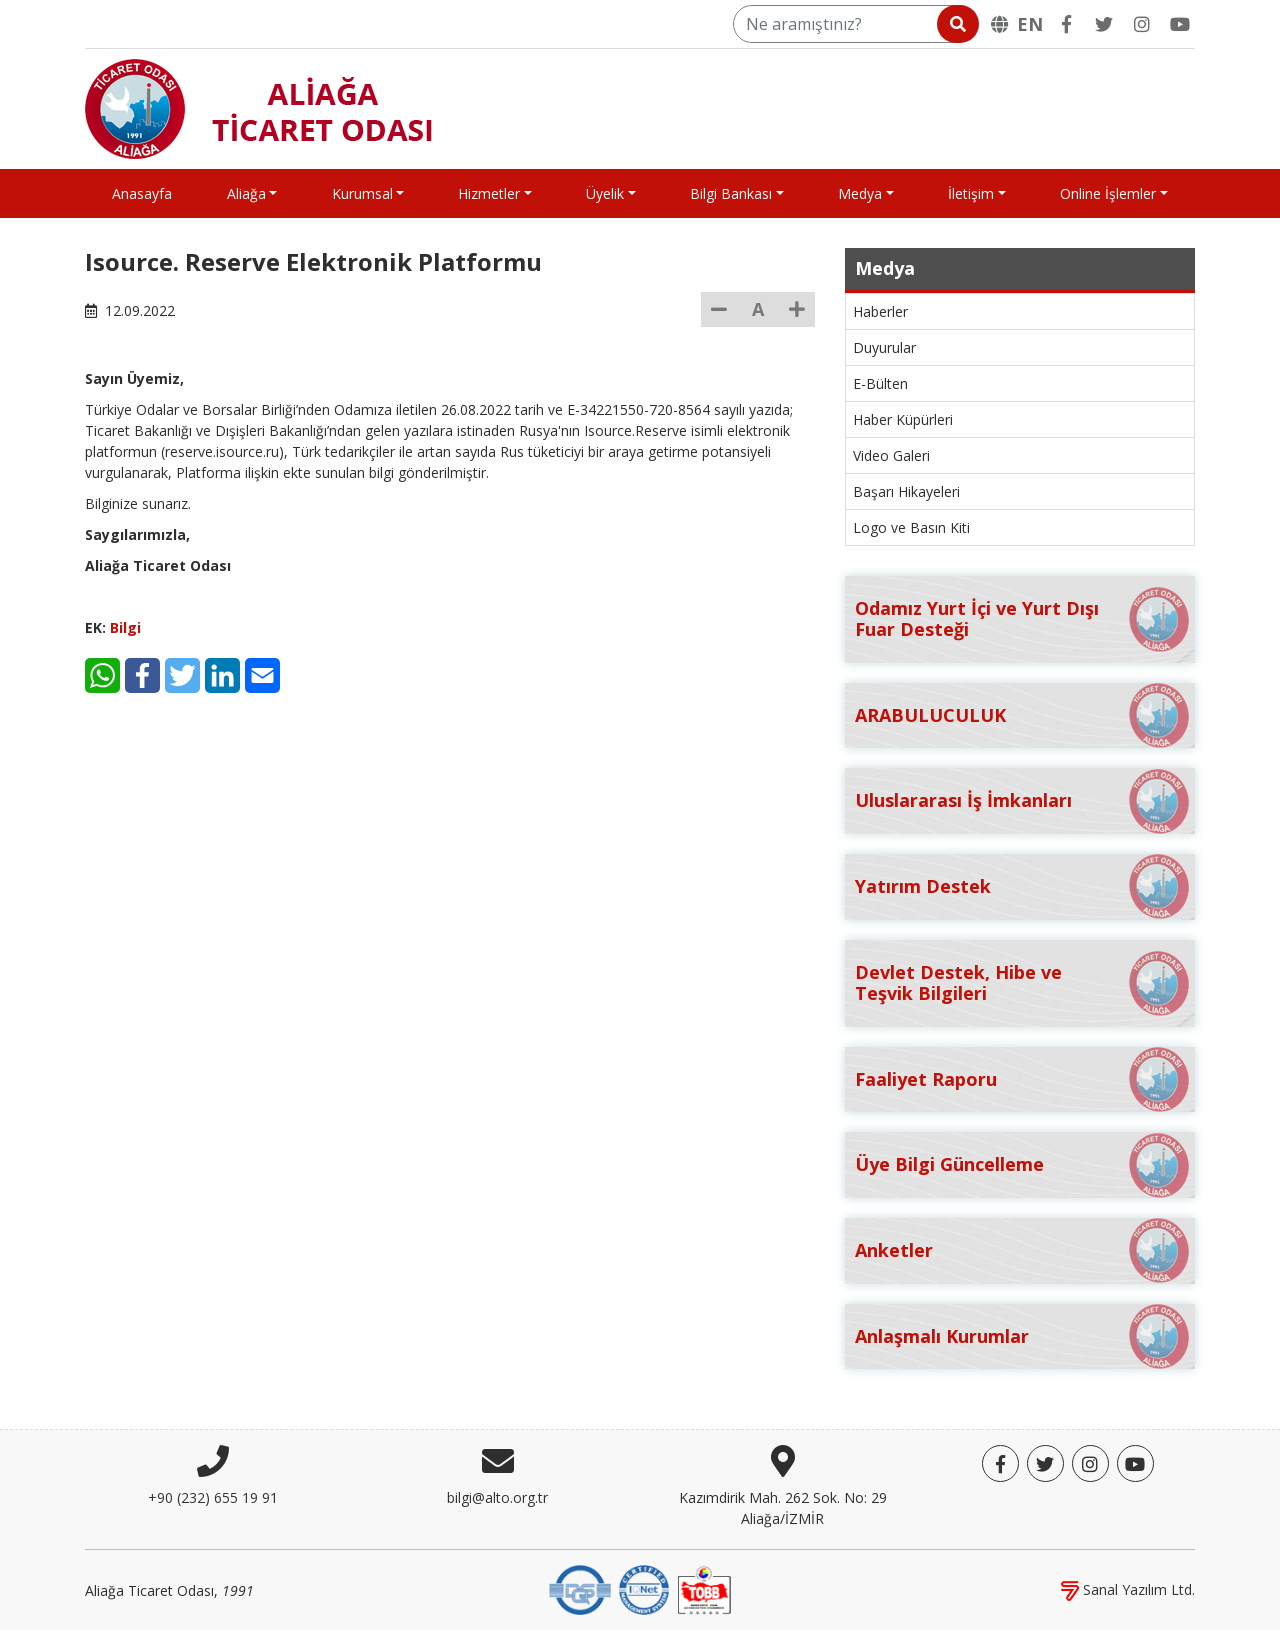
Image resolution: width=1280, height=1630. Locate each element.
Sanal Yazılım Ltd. (1128, 1589)
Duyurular (884, 347)
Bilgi (125, 627)
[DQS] (580, 1588)
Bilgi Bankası (731, 193)
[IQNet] (644, 1588)
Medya (860, 193)
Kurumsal (362, 193)
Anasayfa (142, 193)
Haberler (880, 311)
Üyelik (605, 193)
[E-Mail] (262, 675)
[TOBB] (704, 1588)
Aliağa (246, 193)
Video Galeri (891, 455)
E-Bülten (880, 383)
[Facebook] (1066, 24)
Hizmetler (489, 193)
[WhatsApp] (102, 675)
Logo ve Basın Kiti (911, 527)
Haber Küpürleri (903, 419)
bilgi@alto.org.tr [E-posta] (497, 1497)
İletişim (971, 193)
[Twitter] (1104, 24)
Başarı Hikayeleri (906, 491)
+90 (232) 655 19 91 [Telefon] (213, 1497)
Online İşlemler (1108, 193)
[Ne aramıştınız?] (854, 24)
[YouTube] (1180, 24)
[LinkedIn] (222, 675)
